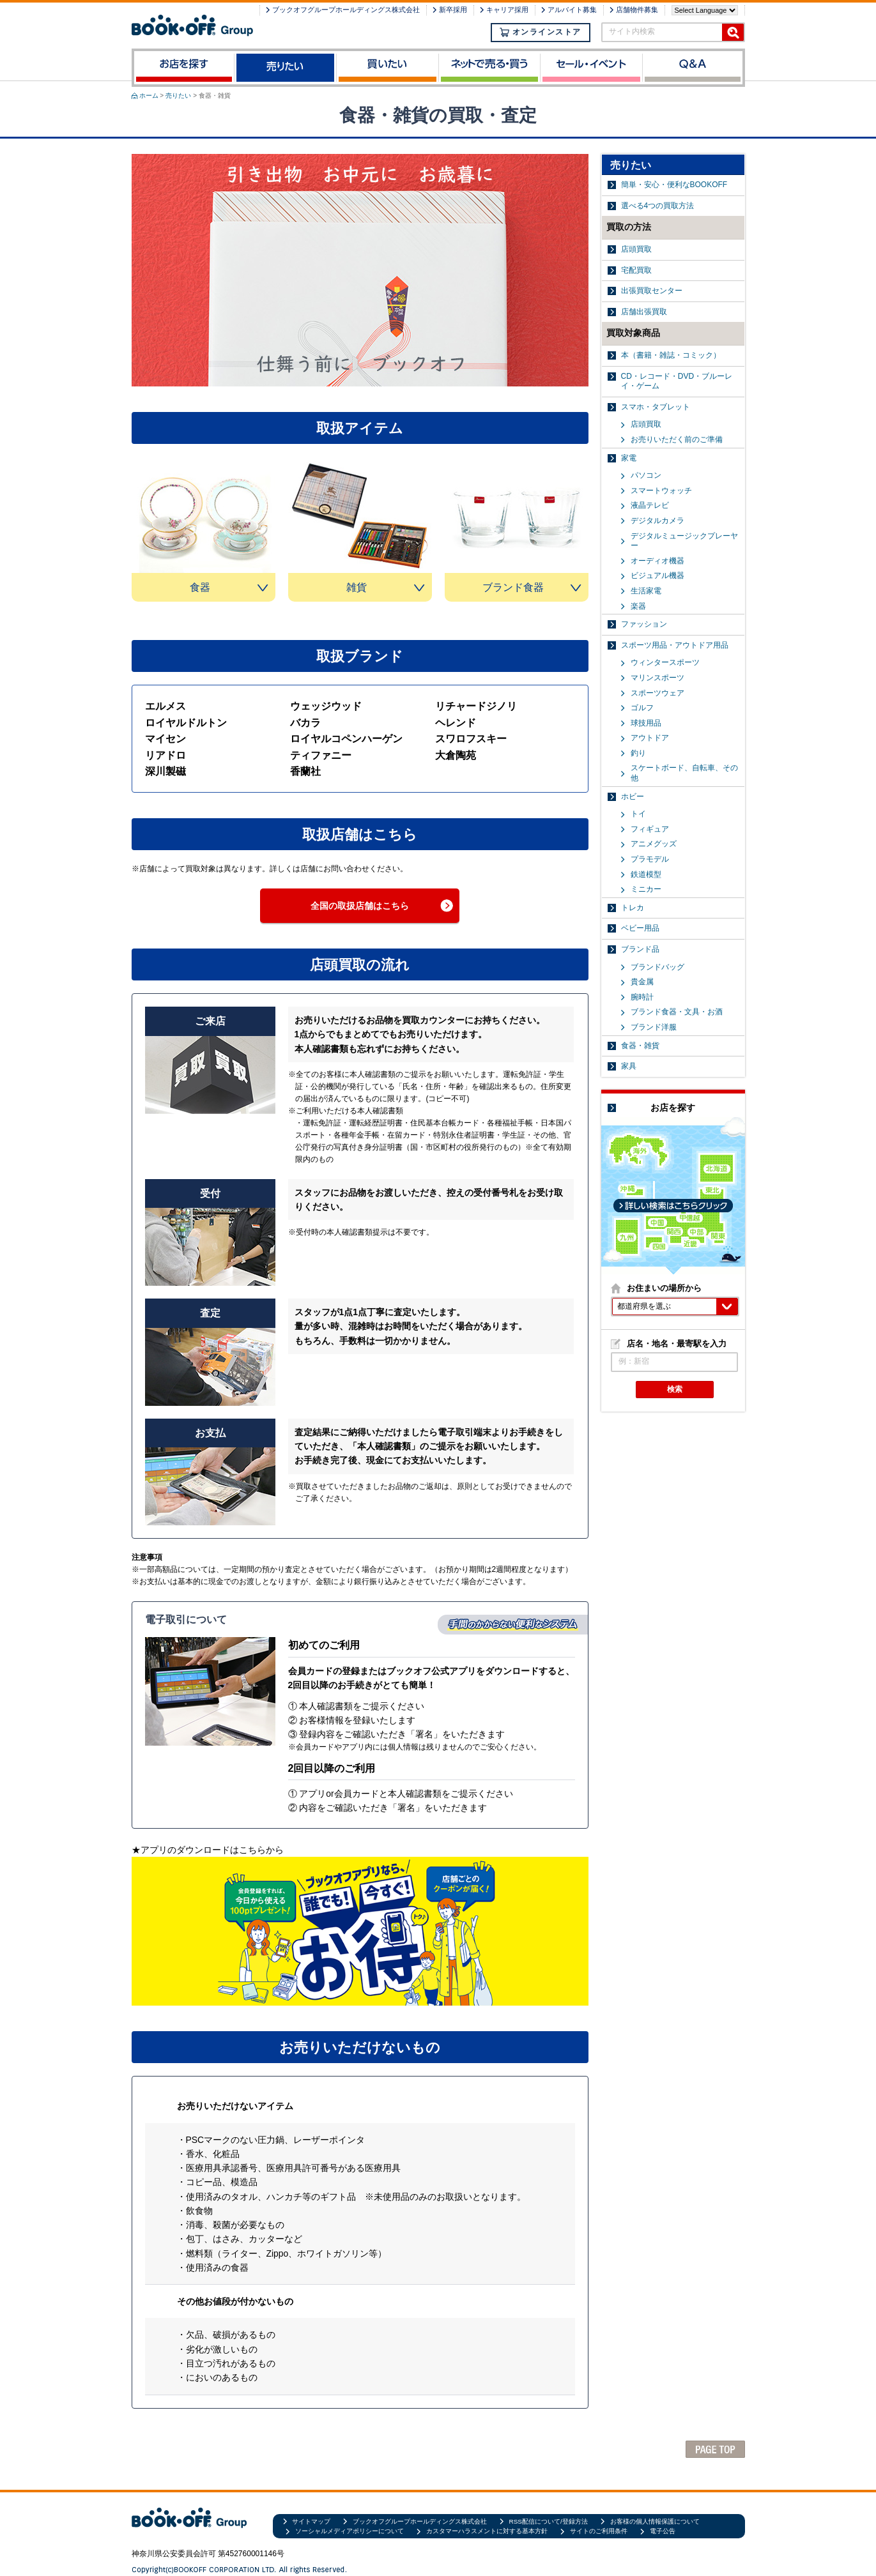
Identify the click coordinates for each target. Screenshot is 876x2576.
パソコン (646, 475)
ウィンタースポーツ (665, 662)
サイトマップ (311, 2521)
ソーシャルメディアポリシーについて (349, 2530)
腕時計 (642, 997)
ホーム (148, 95)
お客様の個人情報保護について (655, 2521)
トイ (638, 813)
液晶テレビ (650, 505)
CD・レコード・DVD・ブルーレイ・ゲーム (677, 381)
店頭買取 (636, 249)
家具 (628, 1066)
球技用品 (646, 723)
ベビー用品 (640, 928)
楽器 (638, 606)
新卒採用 (453, 9)
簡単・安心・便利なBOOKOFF (674, 184)
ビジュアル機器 (657, 575)
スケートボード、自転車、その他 (684, 772)
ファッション (644, 624)
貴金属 (642, 981)
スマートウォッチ (661, 490)
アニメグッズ (654, 843)
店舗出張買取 (644, 311)
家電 (628, 457)
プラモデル (650, 859)
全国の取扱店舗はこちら (360, 906)
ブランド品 (640, 949)
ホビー (632, 796)
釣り (638, 753)
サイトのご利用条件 (598, 2530)
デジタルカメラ (657, 520)
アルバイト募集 (572, 9)
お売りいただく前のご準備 (677, 439)
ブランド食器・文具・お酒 (677, 1011)
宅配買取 (636, 270)
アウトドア (650, 737)
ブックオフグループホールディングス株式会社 (346, 9)
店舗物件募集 (637, 9)
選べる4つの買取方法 (658, 205)
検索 (674, 1389)
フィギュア (650, 829)
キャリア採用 (507, 9)
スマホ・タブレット (655, 406)
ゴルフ (642, 707)
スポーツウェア (657, 693)
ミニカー (646, 889)
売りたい (178, 95)
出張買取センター (651, 290)
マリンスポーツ (657, 677)
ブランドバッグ (657, 967)
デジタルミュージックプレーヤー (684, 541)
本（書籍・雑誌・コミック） (671, 355)
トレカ (632, 907)
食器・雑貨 (640, 1045)
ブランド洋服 (654, 1027)
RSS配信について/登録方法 (548, 2521)
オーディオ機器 (657, 560)
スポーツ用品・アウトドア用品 (674, 645)
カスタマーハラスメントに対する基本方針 (487, 2530)
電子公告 (662, 2530)
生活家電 (646, 590)
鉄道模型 (646, 874)
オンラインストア (540, 32)
